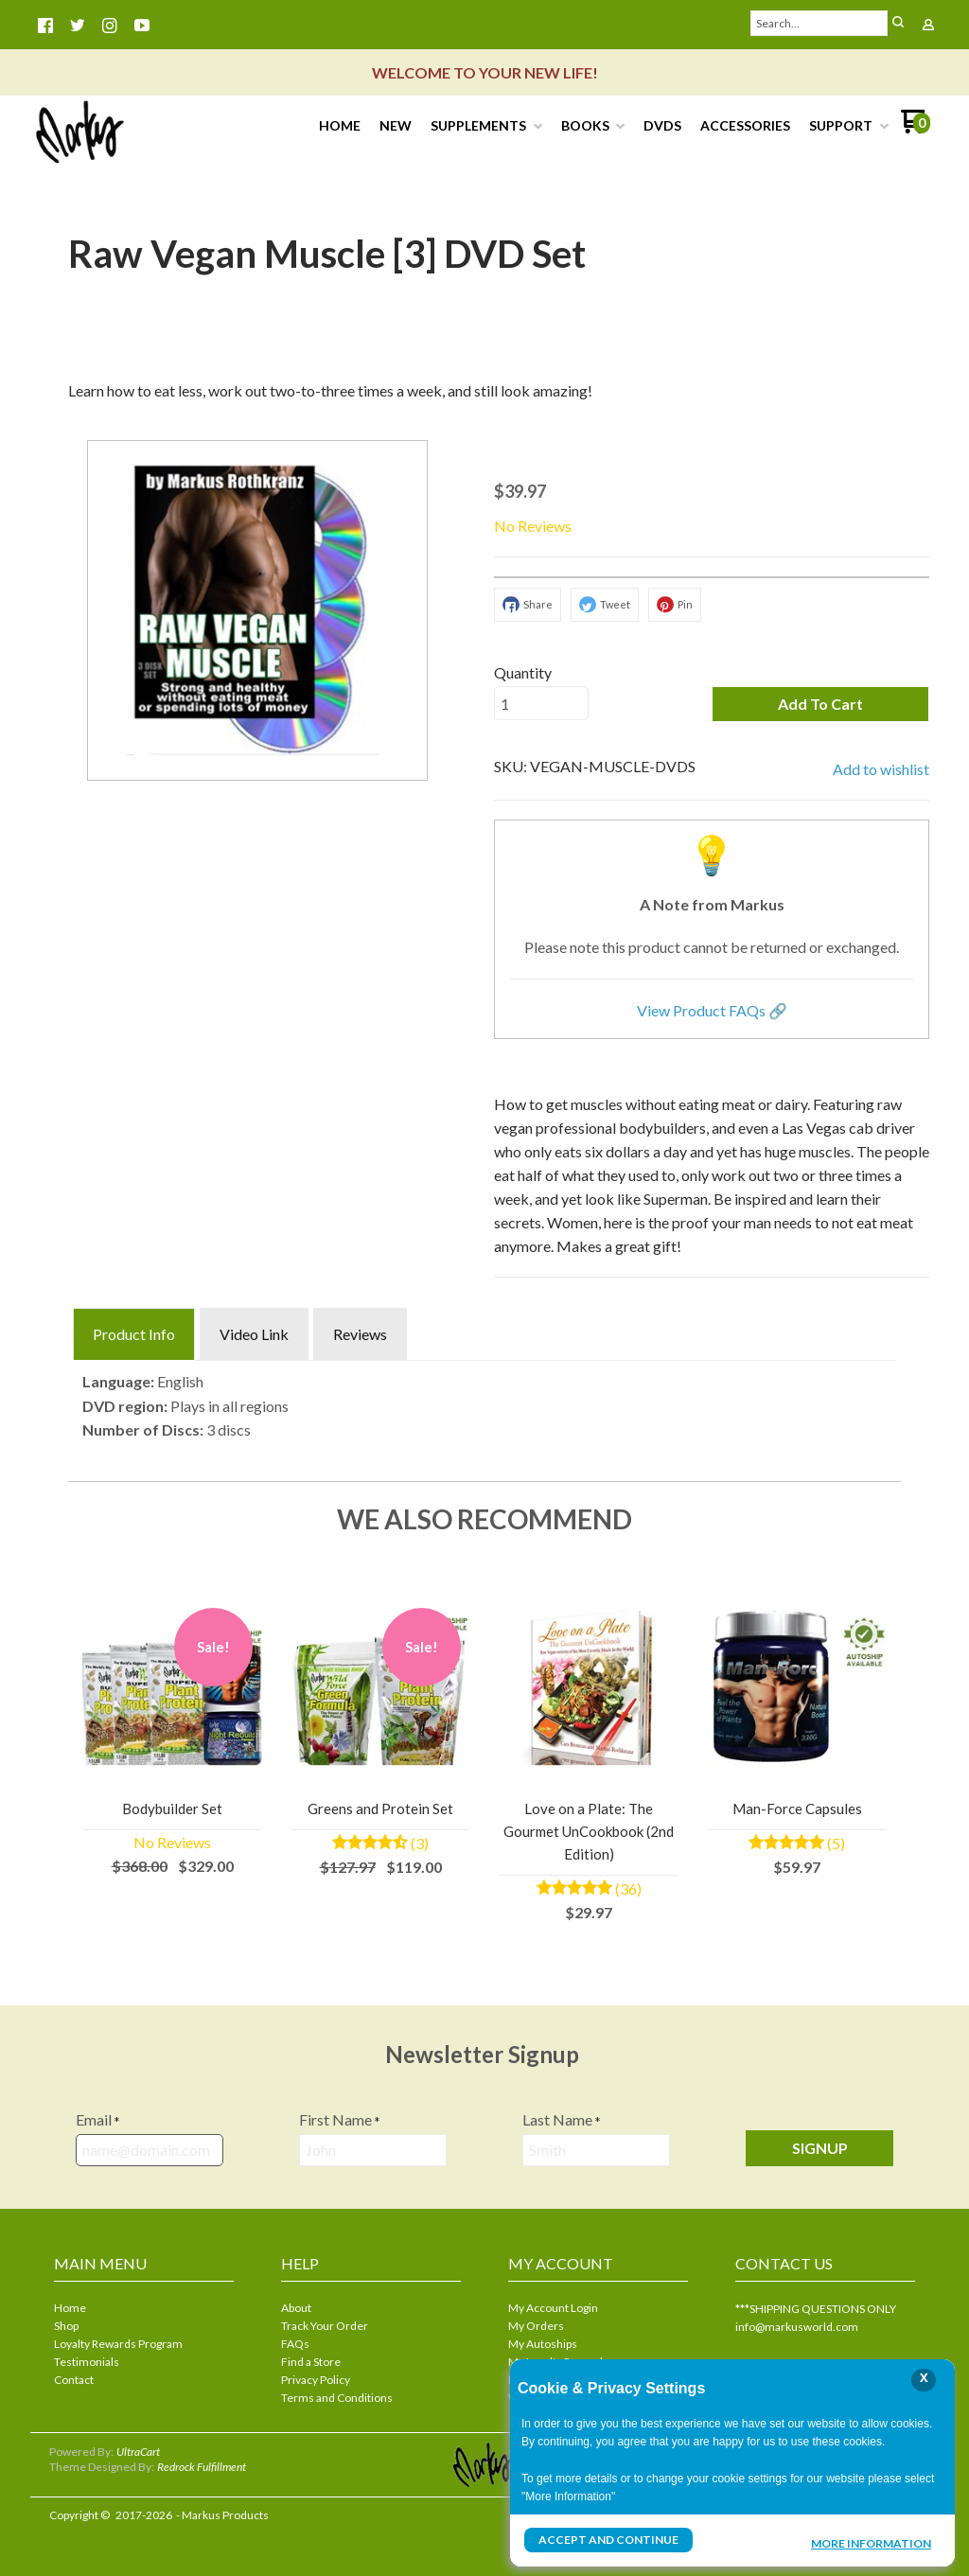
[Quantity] (541, 703)
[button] (820, 704)
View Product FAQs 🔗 (712, 1010)
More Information (871, 2542)
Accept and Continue (608, 2539)
